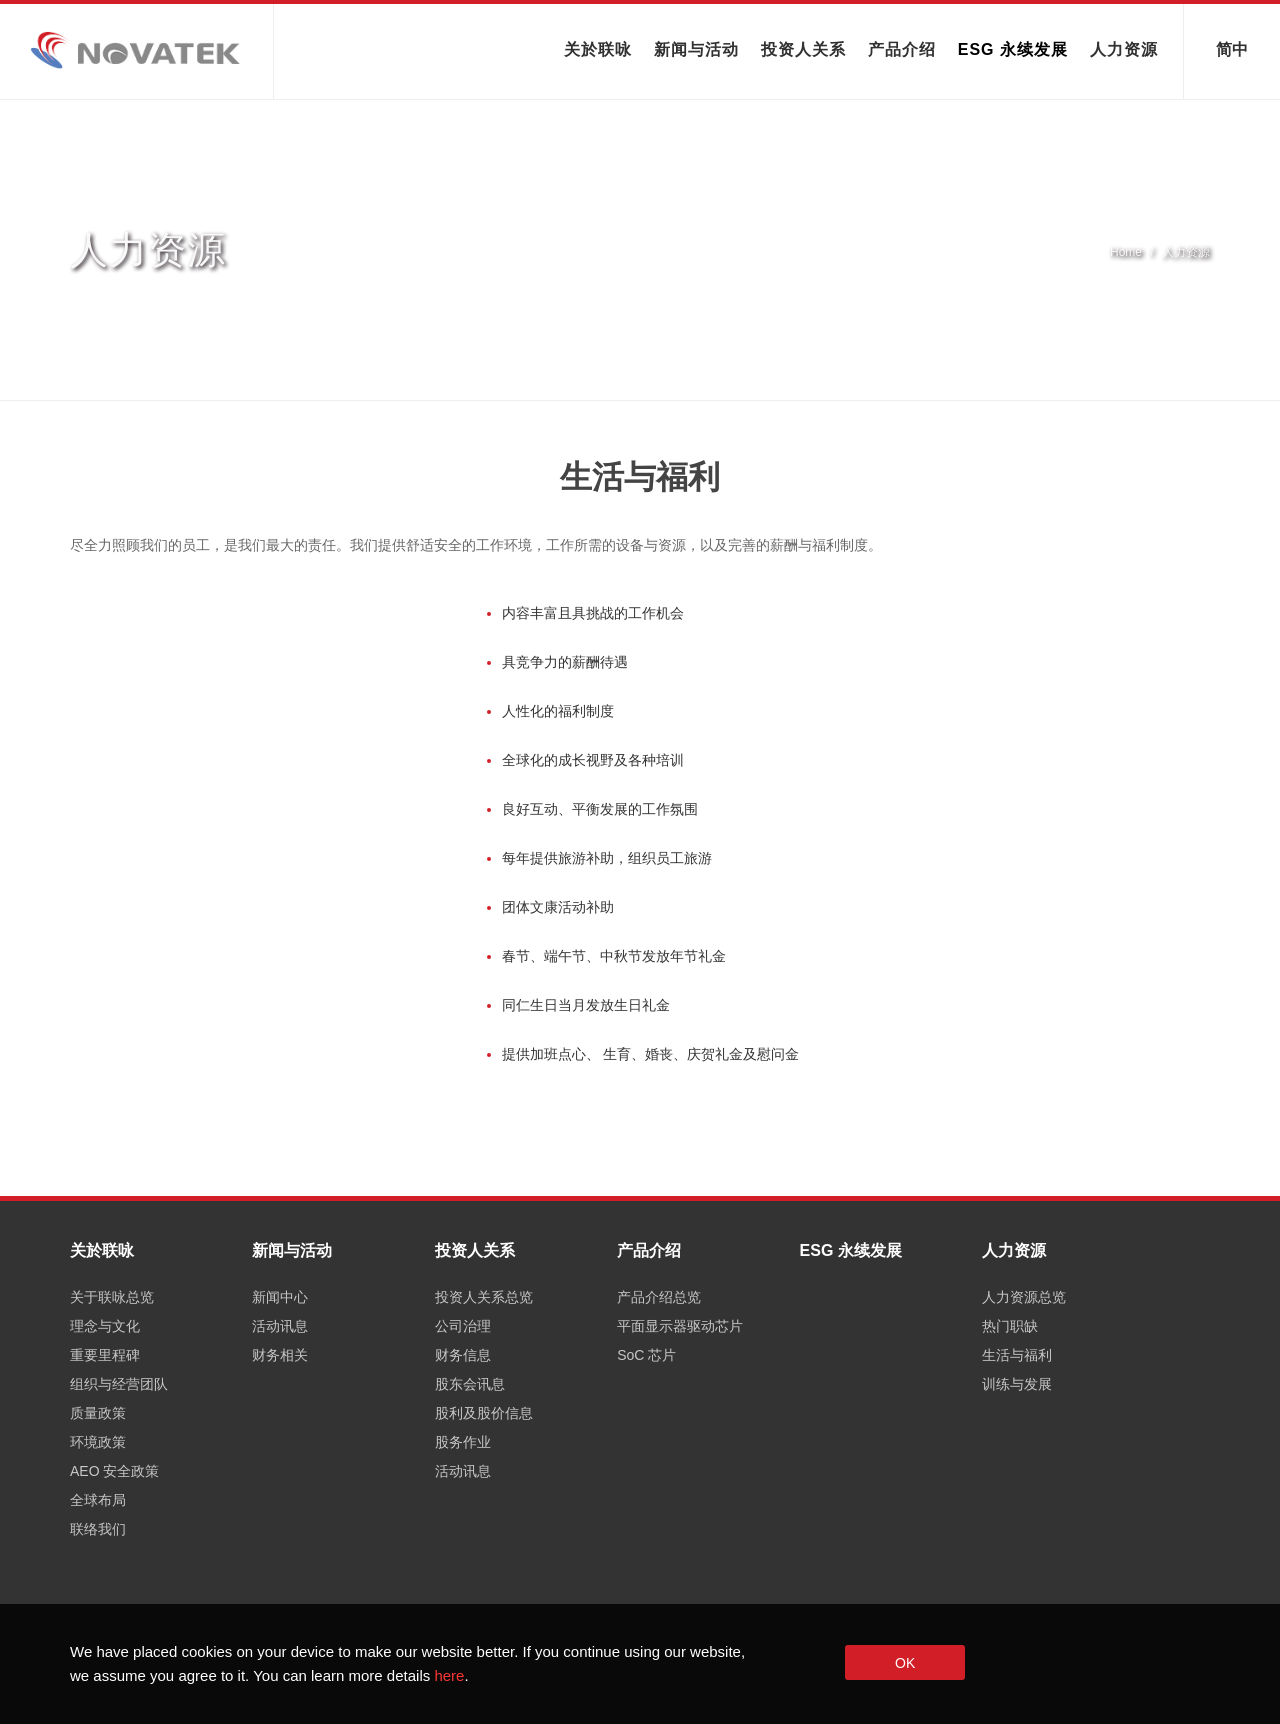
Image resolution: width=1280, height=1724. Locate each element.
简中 (1232, 47)
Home (1126, 252)
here (449, 1675)
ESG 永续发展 (1013, 49)
